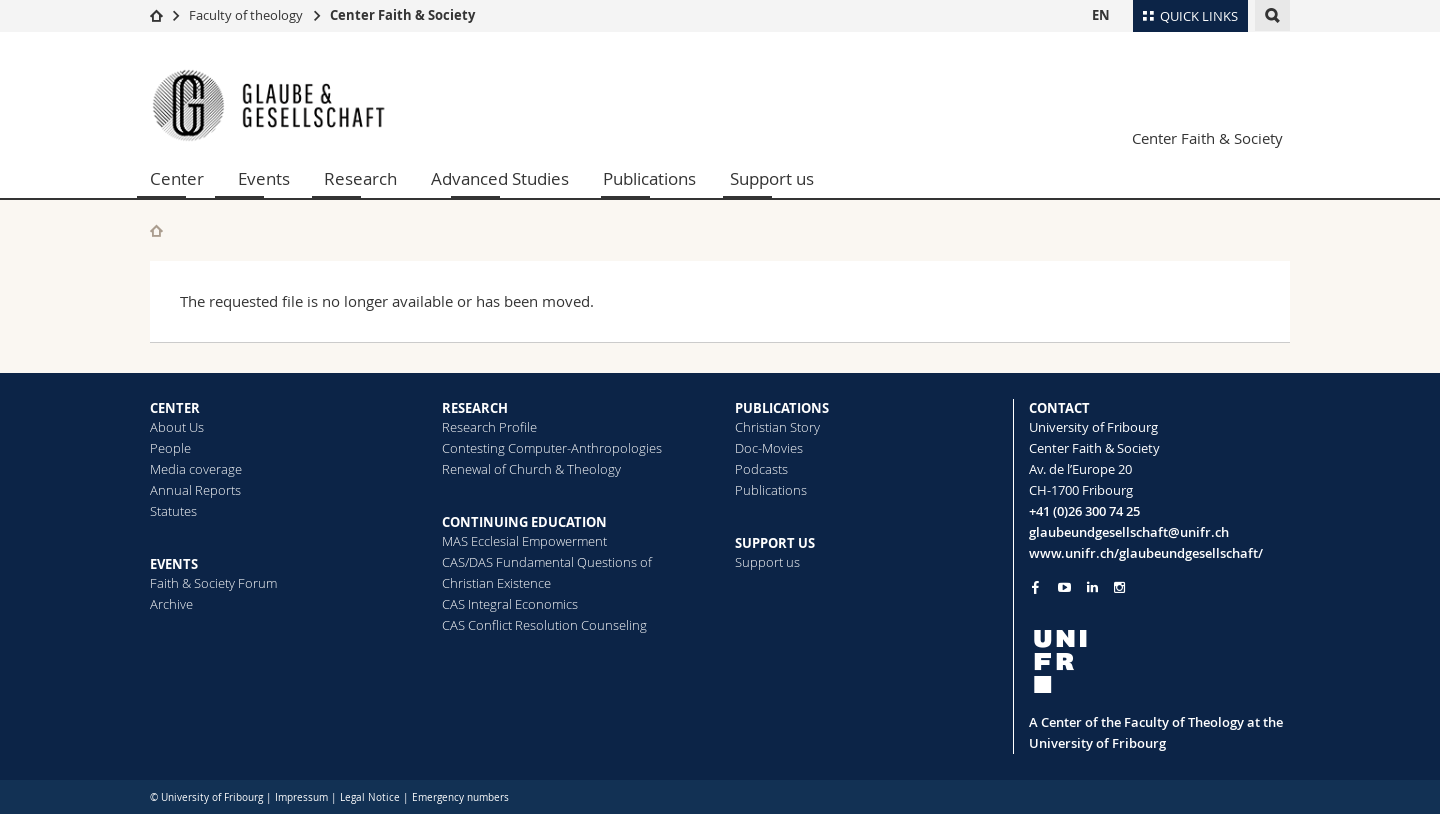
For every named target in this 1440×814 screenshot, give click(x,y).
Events (264, 178)
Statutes (173, 511)
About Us (177, 427)
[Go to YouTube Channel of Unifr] (1064, 587)
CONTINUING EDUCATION (524, 522)
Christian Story (777, 427)
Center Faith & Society (402, 15)
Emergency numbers (460, 797)
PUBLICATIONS (782, 408)
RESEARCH (475, 408)
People (170, 448)
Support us (772, 178)
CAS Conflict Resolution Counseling (544, 625)
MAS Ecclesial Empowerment (524, 541)
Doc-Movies (769, 448)
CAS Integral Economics (510, 604)
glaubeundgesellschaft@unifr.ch (1129, 532)
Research (360, 178)
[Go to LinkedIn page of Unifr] (1092, 587)
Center (177, 178)
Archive (171, 604)
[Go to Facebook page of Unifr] (1035, 587)
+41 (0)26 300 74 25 (1084, 511)
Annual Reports (195, 490)
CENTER (175, 408)
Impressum (301, 797)
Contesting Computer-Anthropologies (552, 448)
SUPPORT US (775, 543)
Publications (649, 178)
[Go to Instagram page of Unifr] (1119, 587)
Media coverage (196, 469)
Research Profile (489, 427)
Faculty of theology (246, 15)
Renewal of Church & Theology (531, 469)
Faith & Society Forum (213, 583)
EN (1101, 15)
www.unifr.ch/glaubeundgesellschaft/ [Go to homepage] (1146, 553)
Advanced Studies (500, 178)
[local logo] (1160, 661)
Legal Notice (370, 797)
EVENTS (174, 564)
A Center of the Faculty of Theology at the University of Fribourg (1156, 732)
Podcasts (761, 469)
